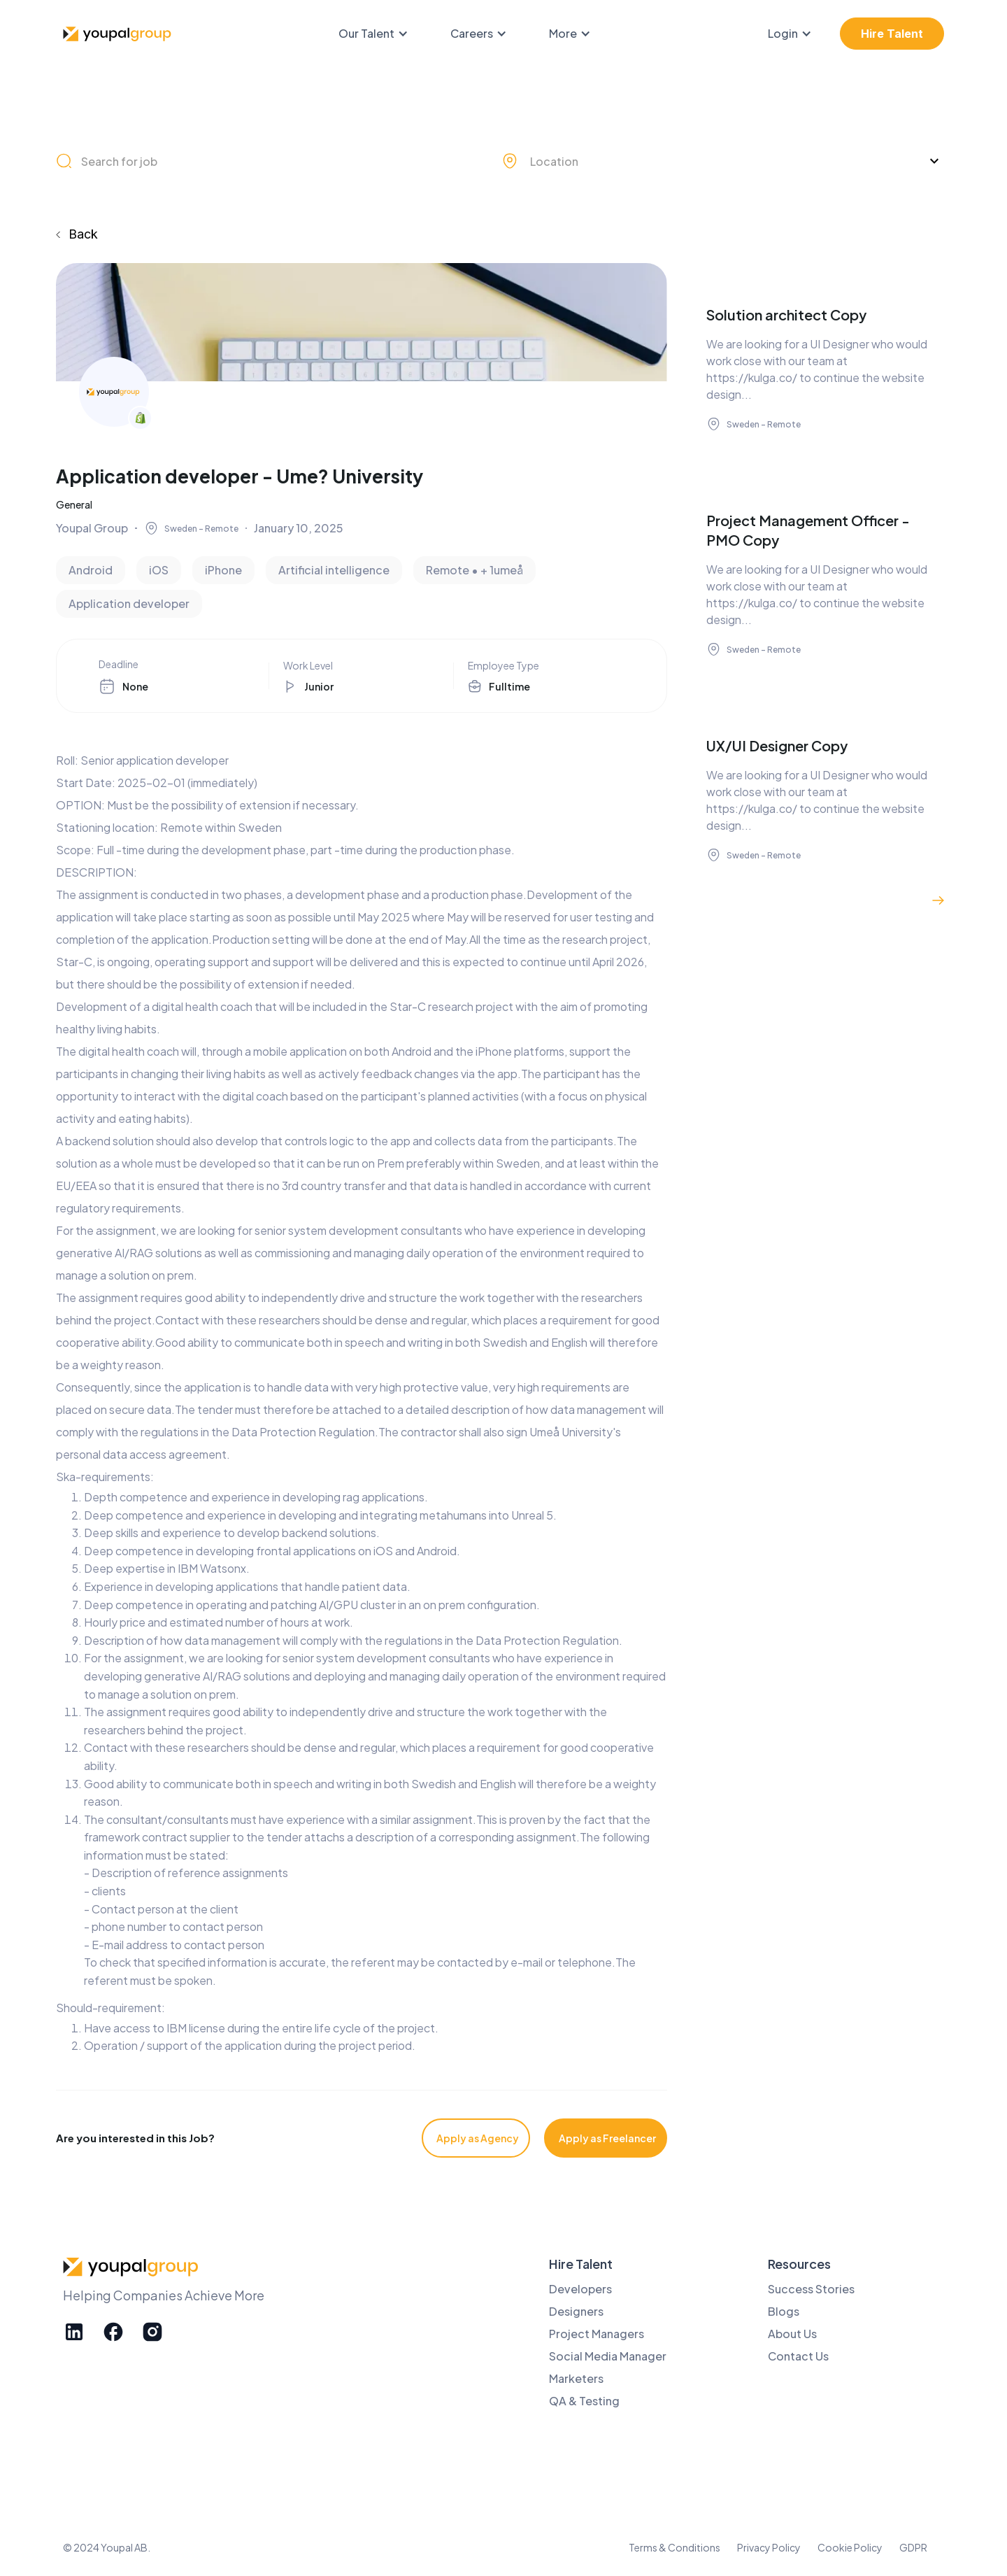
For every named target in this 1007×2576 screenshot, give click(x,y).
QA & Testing (584, 2400)
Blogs (783, 2311)
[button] (380, 33)
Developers (580, 2288)
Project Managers (596, 2333)
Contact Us (798, 2356)
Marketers (576, 2378)
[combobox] (723, 161)
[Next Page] (938, 900)
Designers (576, 2311)
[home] (119, 34)
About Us (792, 2333)
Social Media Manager (607, 2356)
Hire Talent (892, 34)
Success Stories (811, 2288)
